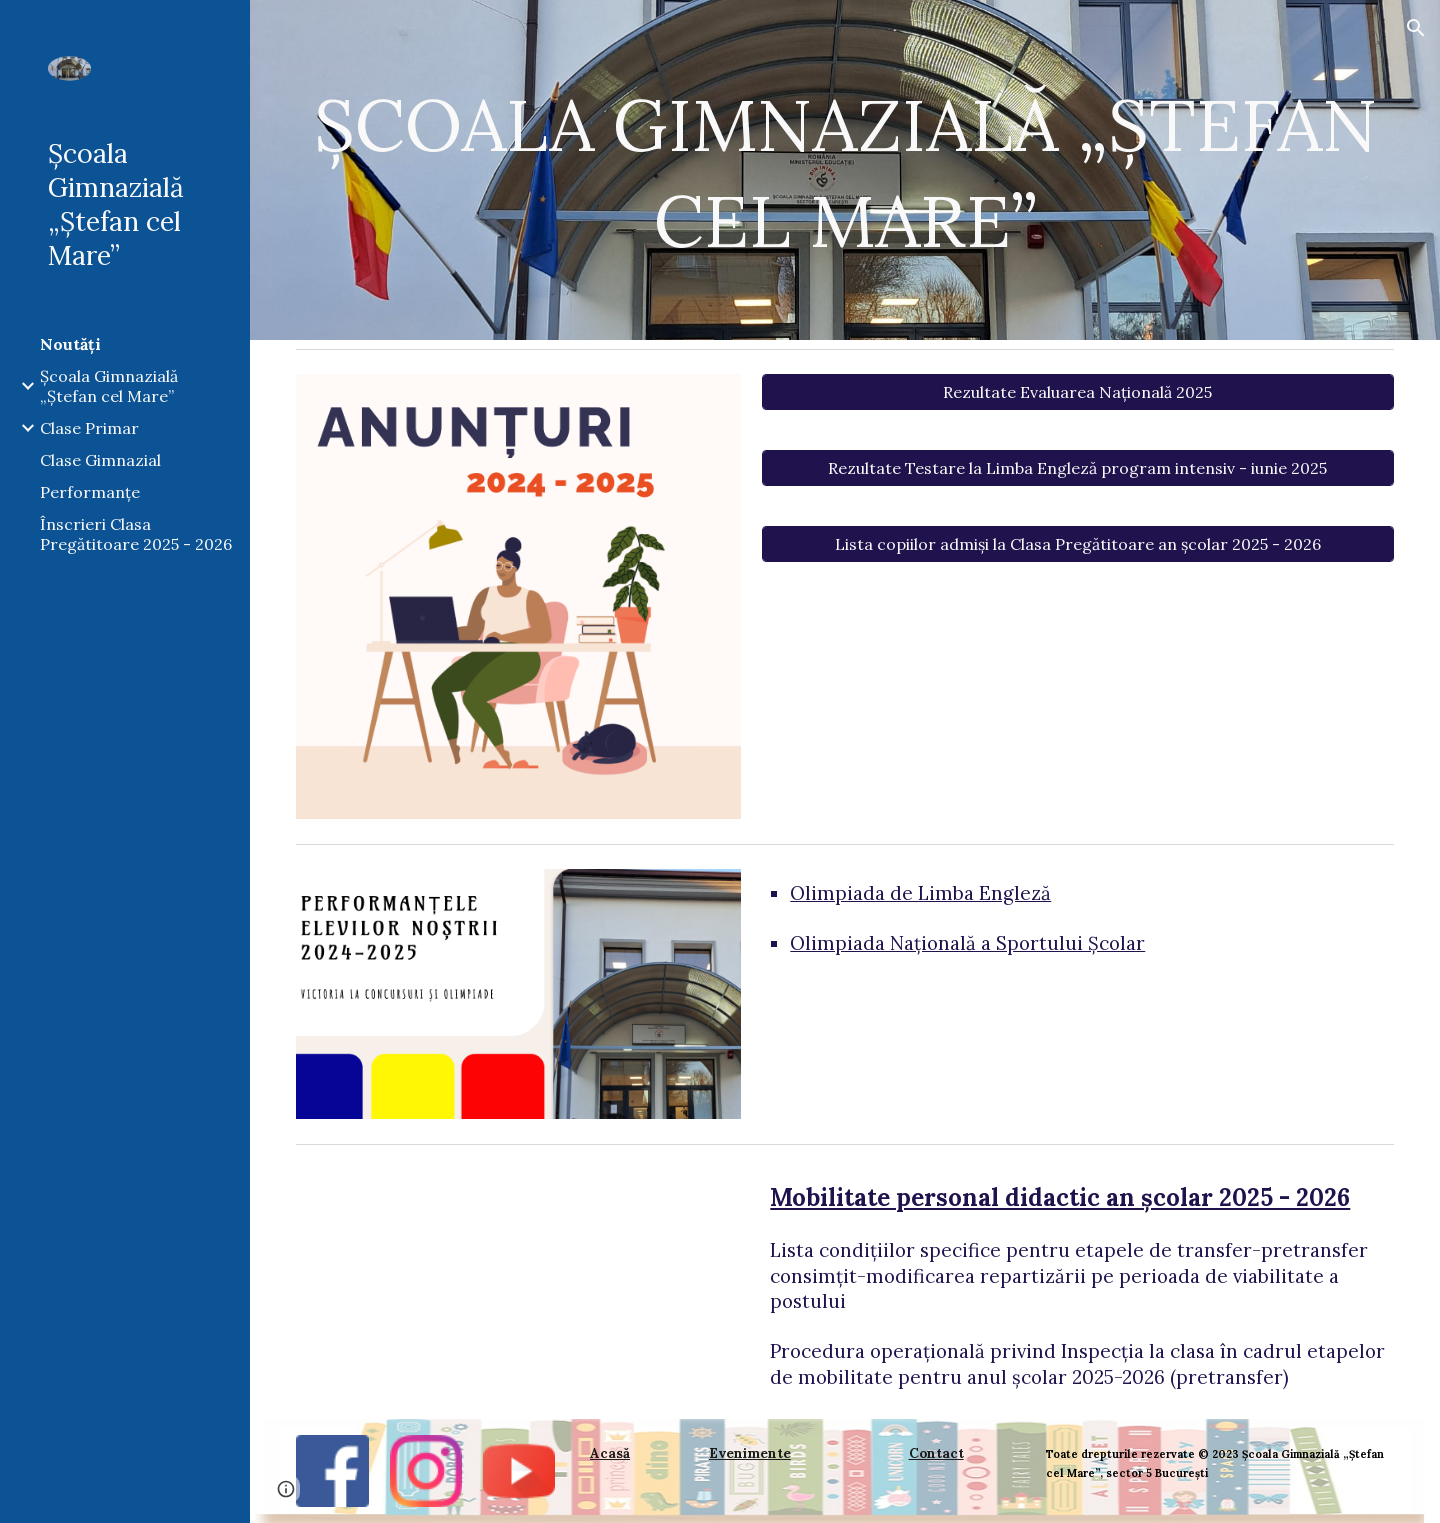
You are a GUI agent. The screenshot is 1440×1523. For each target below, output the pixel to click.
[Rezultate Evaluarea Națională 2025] (1077, 392)
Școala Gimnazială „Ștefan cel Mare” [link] (109, 386)
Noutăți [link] (70, 344)
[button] (1416, 28)
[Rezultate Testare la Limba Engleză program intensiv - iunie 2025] (1077, 468)
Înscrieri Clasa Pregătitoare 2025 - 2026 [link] (136, 534)
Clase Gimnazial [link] (100, 460)
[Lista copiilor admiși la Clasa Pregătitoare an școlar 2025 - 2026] (1077, 544)
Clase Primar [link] (89, 428)
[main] (844, 170)
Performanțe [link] (90, 492)
